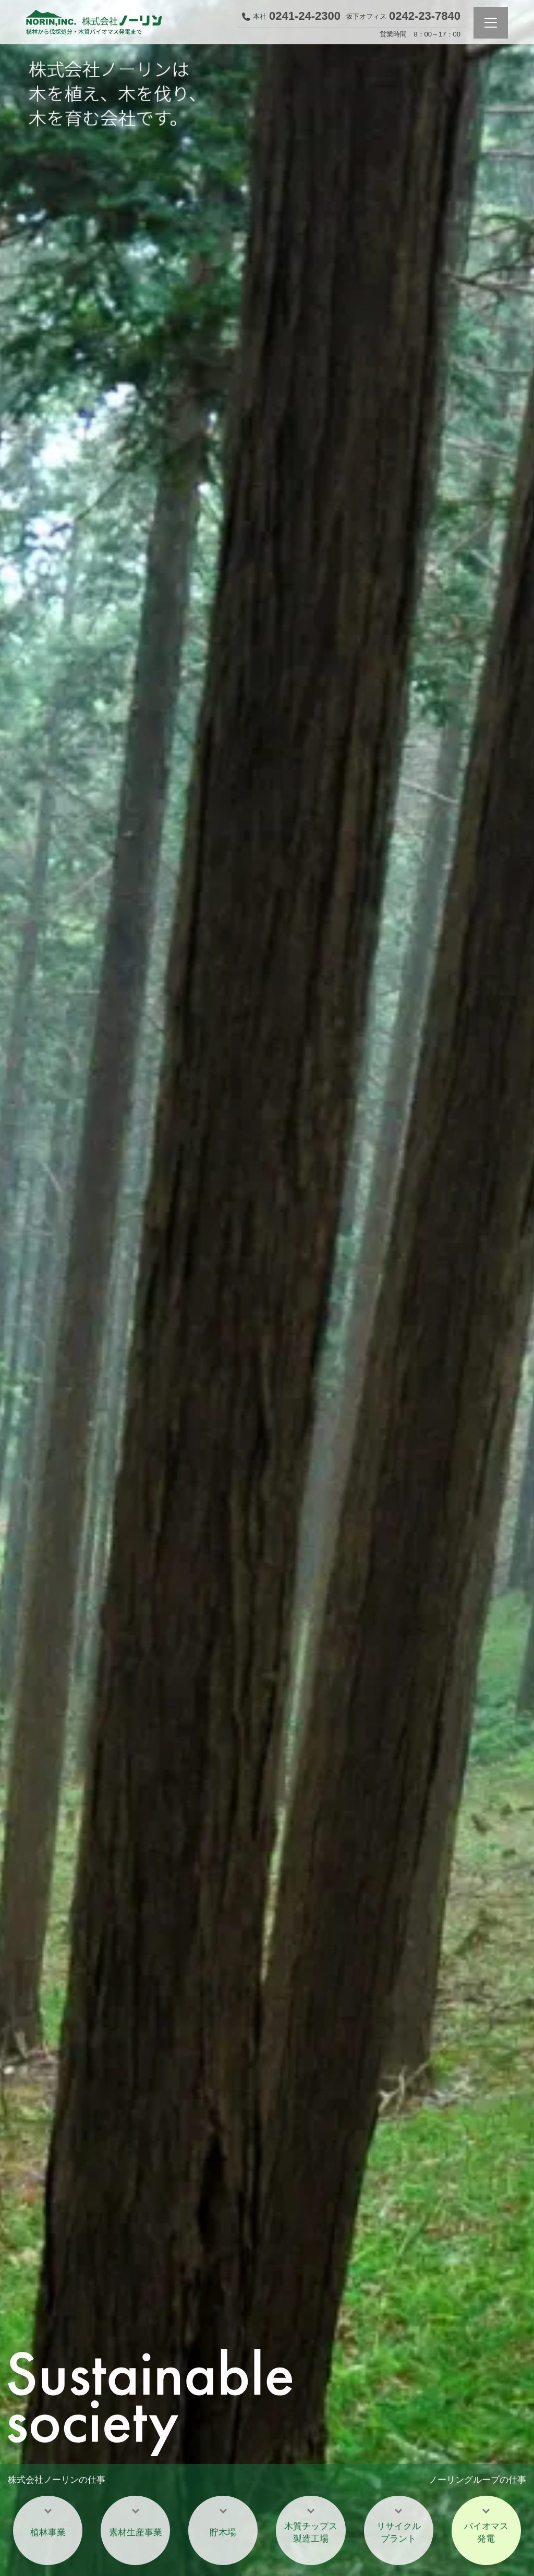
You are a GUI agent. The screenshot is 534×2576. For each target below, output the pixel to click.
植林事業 (48, 2532)
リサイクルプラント (399, 2532)
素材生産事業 (135, 2532)
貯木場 (223, 2532)
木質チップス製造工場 (310, 2532)
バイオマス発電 (486, 2532)
